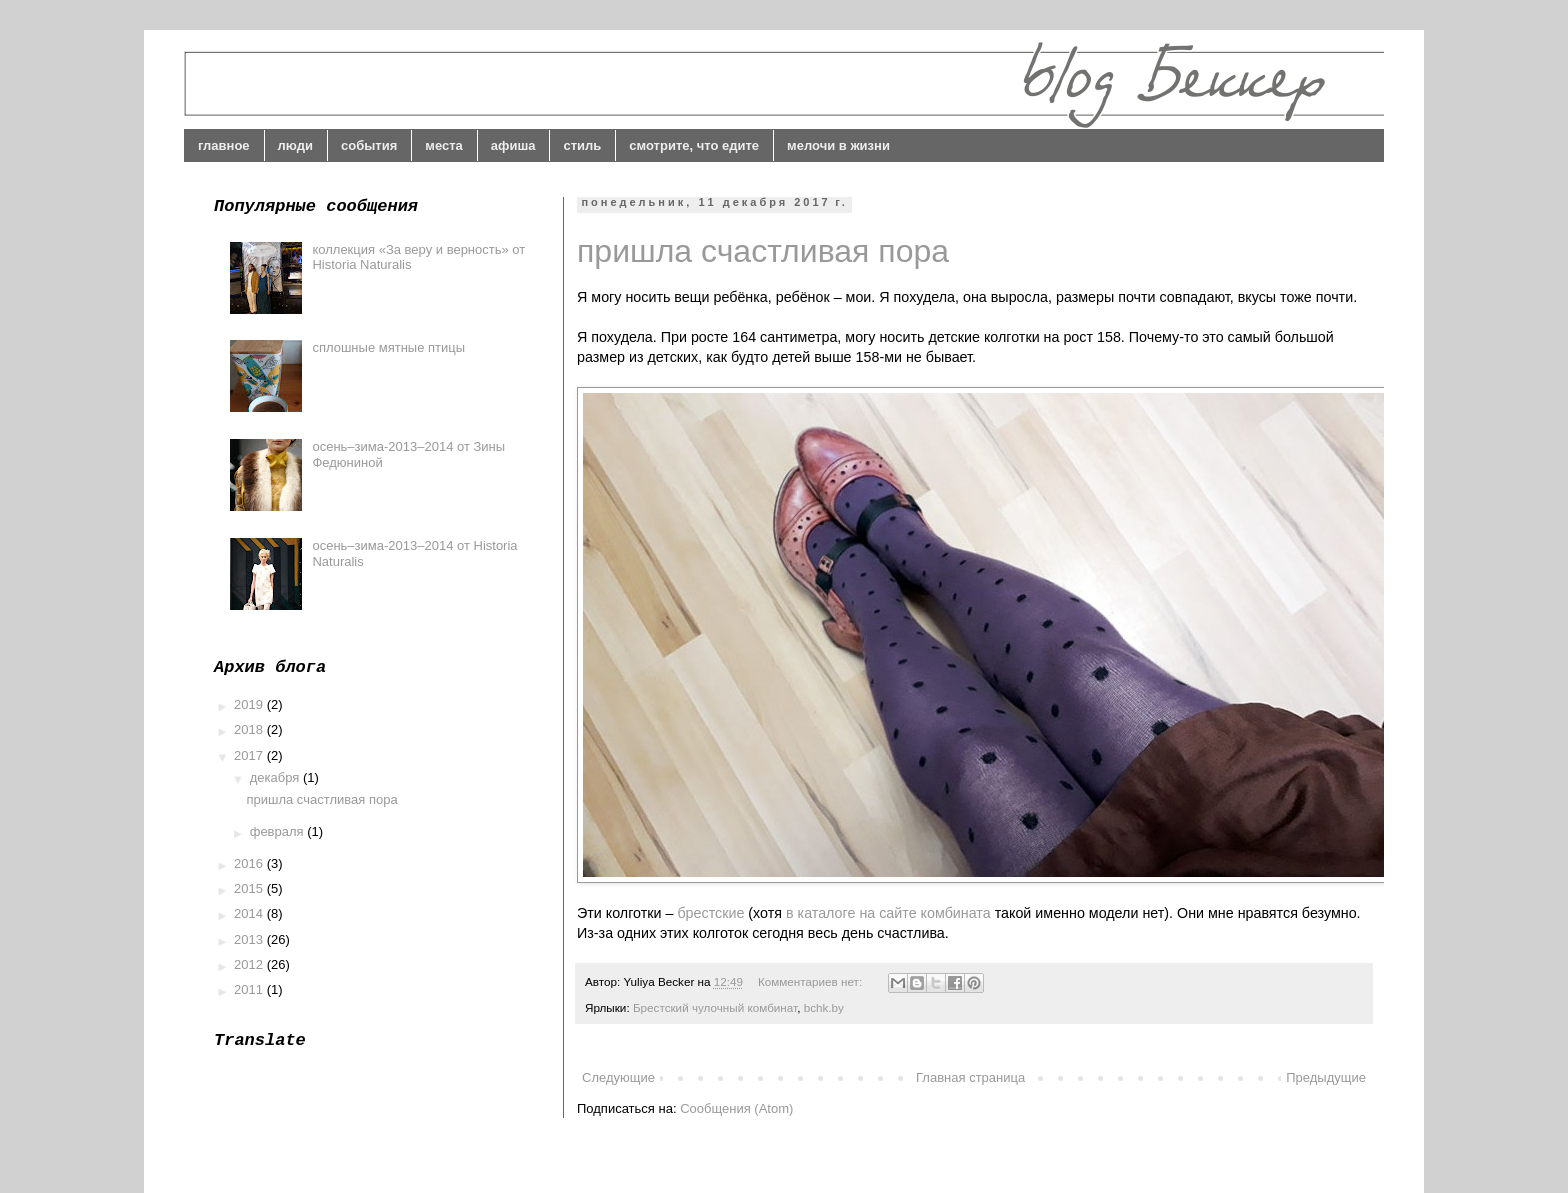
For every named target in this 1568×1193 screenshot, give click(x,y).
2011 (250, 989)
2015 (250, 888)
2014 (250, 913)
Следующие (618, 1077)
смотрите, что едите (694, 145)
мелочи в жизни (838, 145)
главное (224, 145)
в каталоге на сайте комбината (888, 913)
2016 (250, 863)
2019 (250, 704)
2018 (250, 729)
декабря (276, 777)
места (444, 145)
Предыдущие (1326, 1077)
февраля (279, 831)
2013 (250, 939)
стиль (582, 145)
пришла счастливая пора (763, 251)
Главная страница (970, 1077)
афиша (513, 145)
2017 (250, 755)
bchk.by (824, 1007)
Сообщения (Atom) (736, 1108)
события (369, 145)
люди (295, 145)
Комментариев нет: (811, 981)
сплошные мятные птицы (388, 347)
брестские (710, 913)
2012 (250, 964)
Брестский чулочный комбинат (715, 1007)
